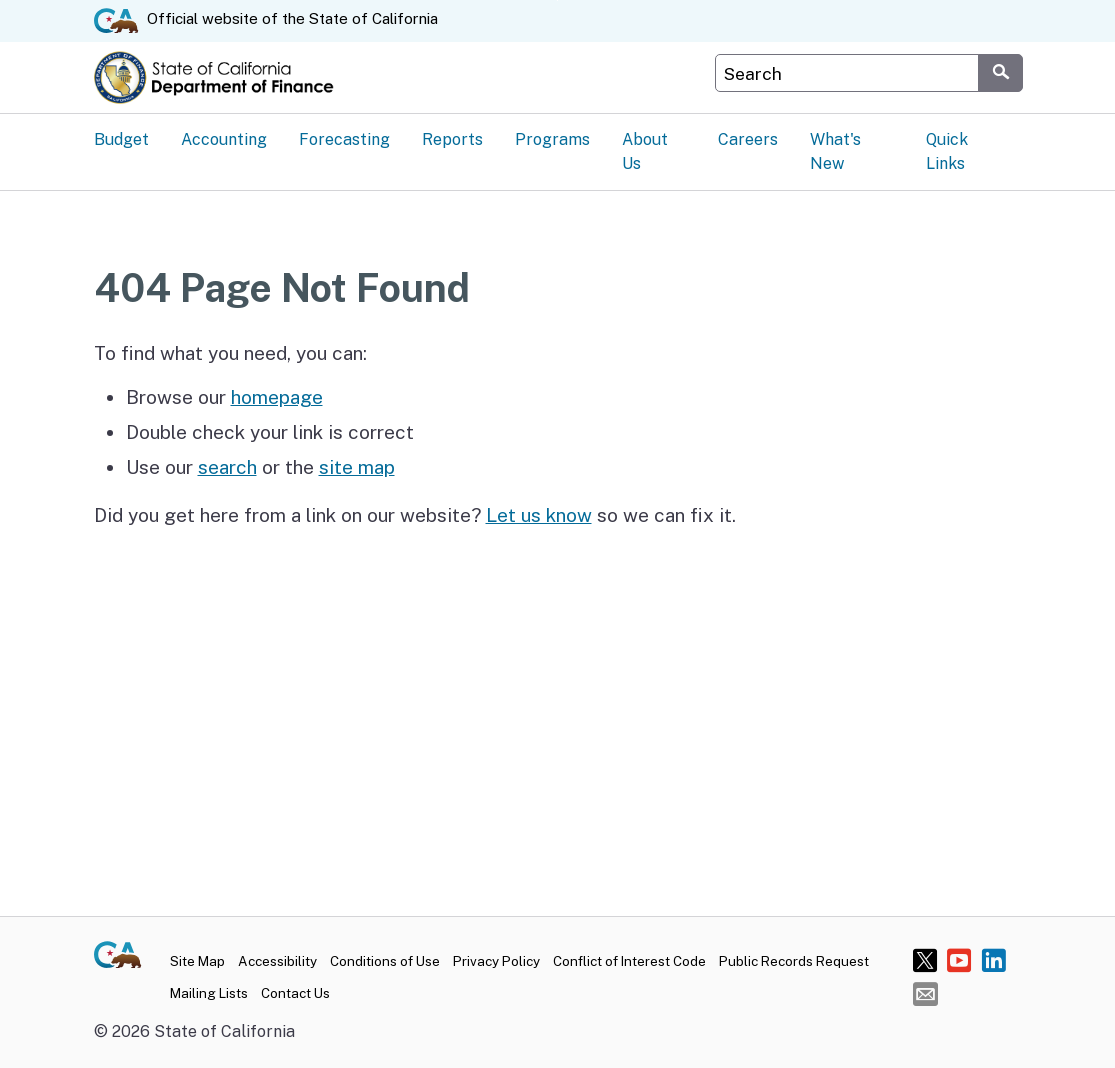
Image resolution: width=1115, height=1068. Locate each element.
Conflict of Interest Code (629, 961)
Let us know (539, 515)
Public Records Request (794, 961)
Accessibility (277, 961)
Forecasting (344, 139)
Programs (552, 139)
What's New (835, 151)
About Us (645, 151)
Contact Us (295, 993)
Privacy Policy (496, 961)
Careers (748, 139)
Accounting (224, 139)
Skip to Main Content (557, 0)
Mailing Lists (209, 993)
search (227, 467)
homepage (277, 397)
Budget (121, 139)
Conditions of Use (385, 961)
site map (357, 467)
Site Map (197, 961)
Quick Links (947, 151)
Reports (452, 139)
